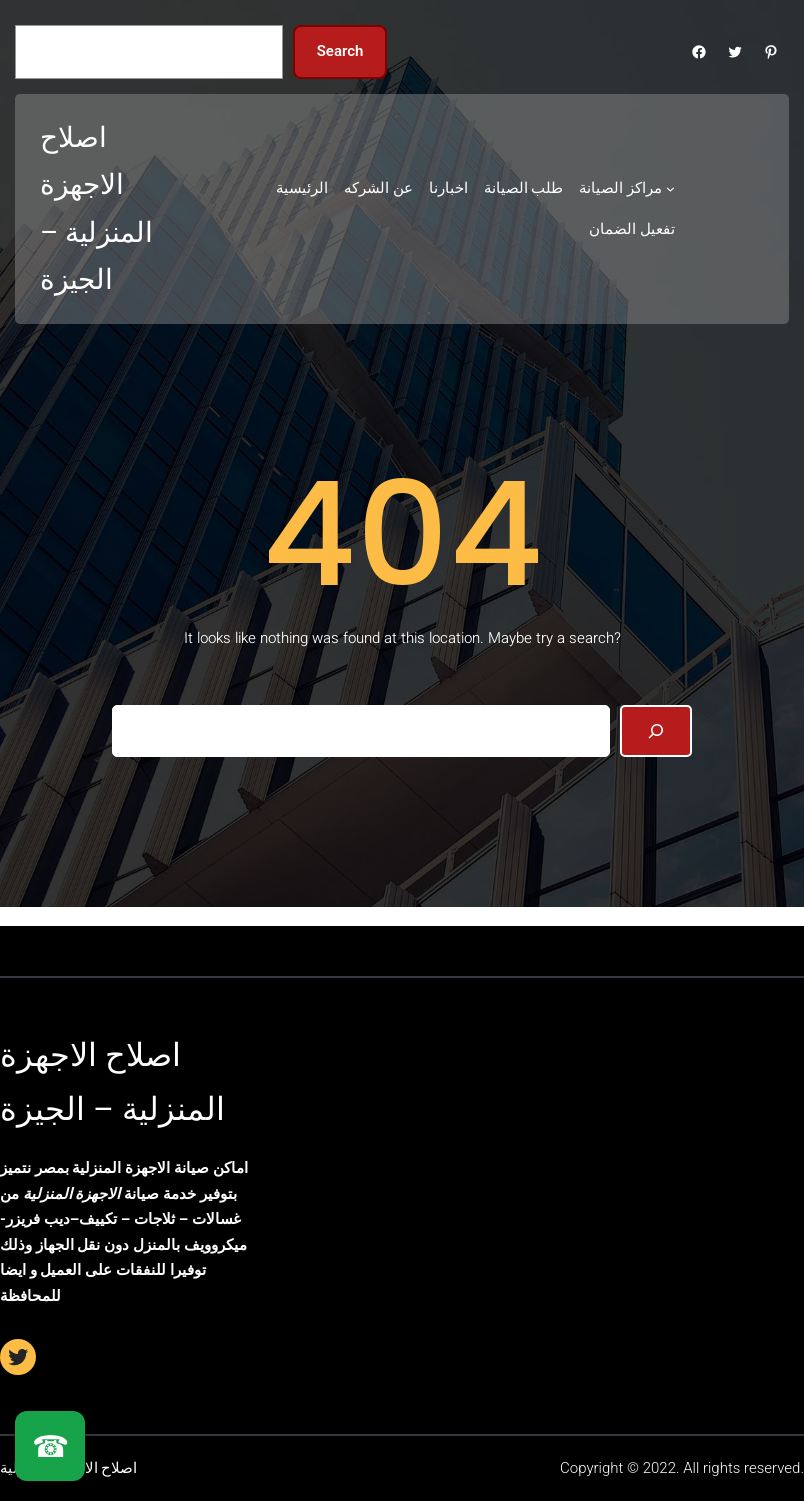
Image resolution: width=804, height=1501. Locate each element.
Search (340, 51)
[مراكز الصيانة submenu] (670, 188)
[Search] (656, 731)
